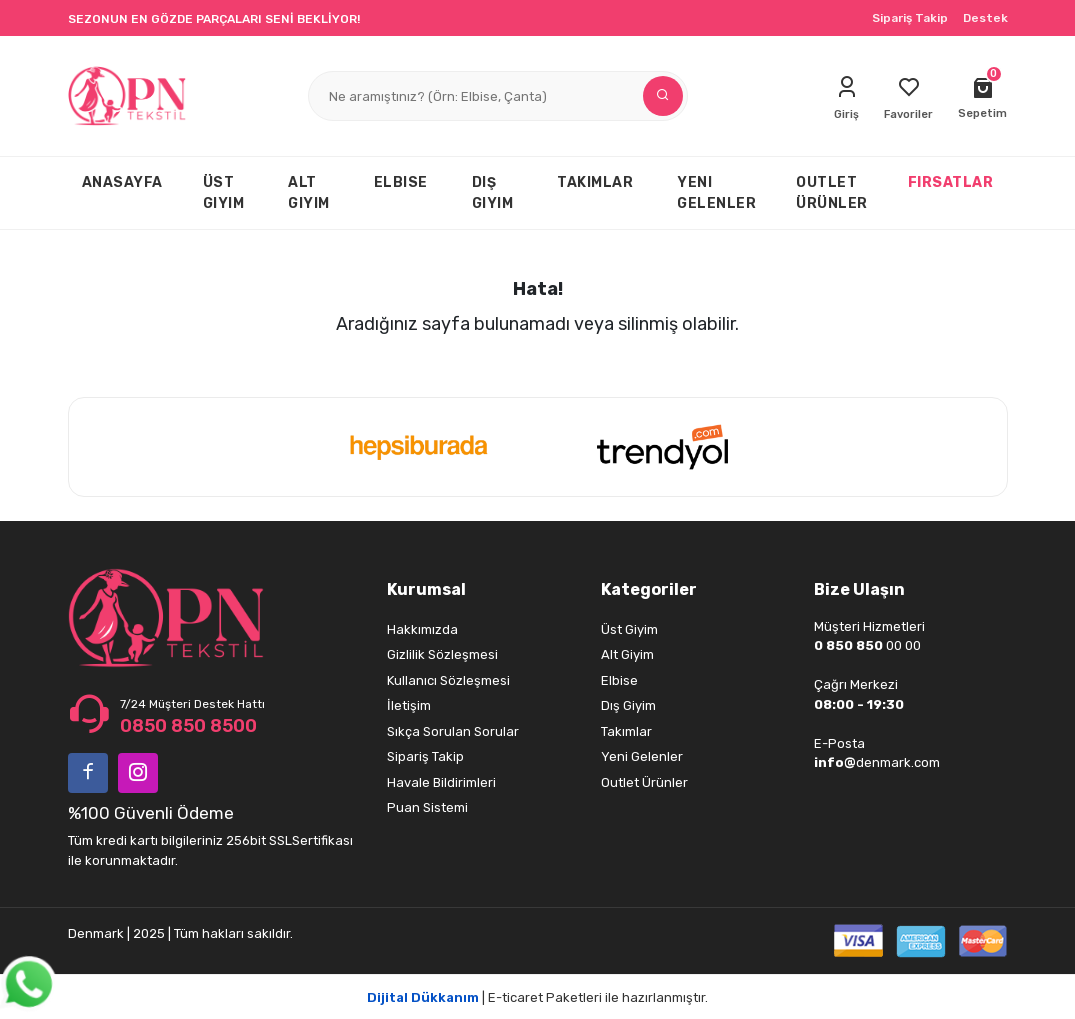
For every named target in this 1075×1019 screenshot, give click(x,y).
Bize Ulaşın (859, 589)
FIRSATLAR (951, 182)
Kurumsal (426, 589)
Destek (985, 18)
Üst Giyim (629, 629)
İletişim (409, 705)
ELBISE (401, 182)
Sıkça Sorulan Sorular (453, 731)
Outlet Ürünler (644, 782)
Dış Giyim (628, 705)
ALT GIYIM (309, 193)
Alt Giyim (627, 654)
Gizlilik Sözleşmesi (442, 654)
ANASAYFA (122, 182)
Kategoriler (649, 589)
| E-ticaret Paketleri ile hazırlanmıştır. (537, 997)
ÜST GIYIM (224, 193)
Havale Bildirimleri (441, 782)
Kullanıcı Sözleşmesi (448, 680)
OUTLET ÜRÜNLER (832, 193)
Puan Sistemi (427, 807)
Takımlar (626, 731)
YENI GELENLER (716, 193)
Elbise (619, 680)
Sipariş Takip (910, 18)
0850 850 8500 (188, 726)
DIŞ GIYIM (493, 193)
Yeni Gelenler (642, 756)
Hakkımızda (422, 629)
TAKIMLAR (595, 182)
